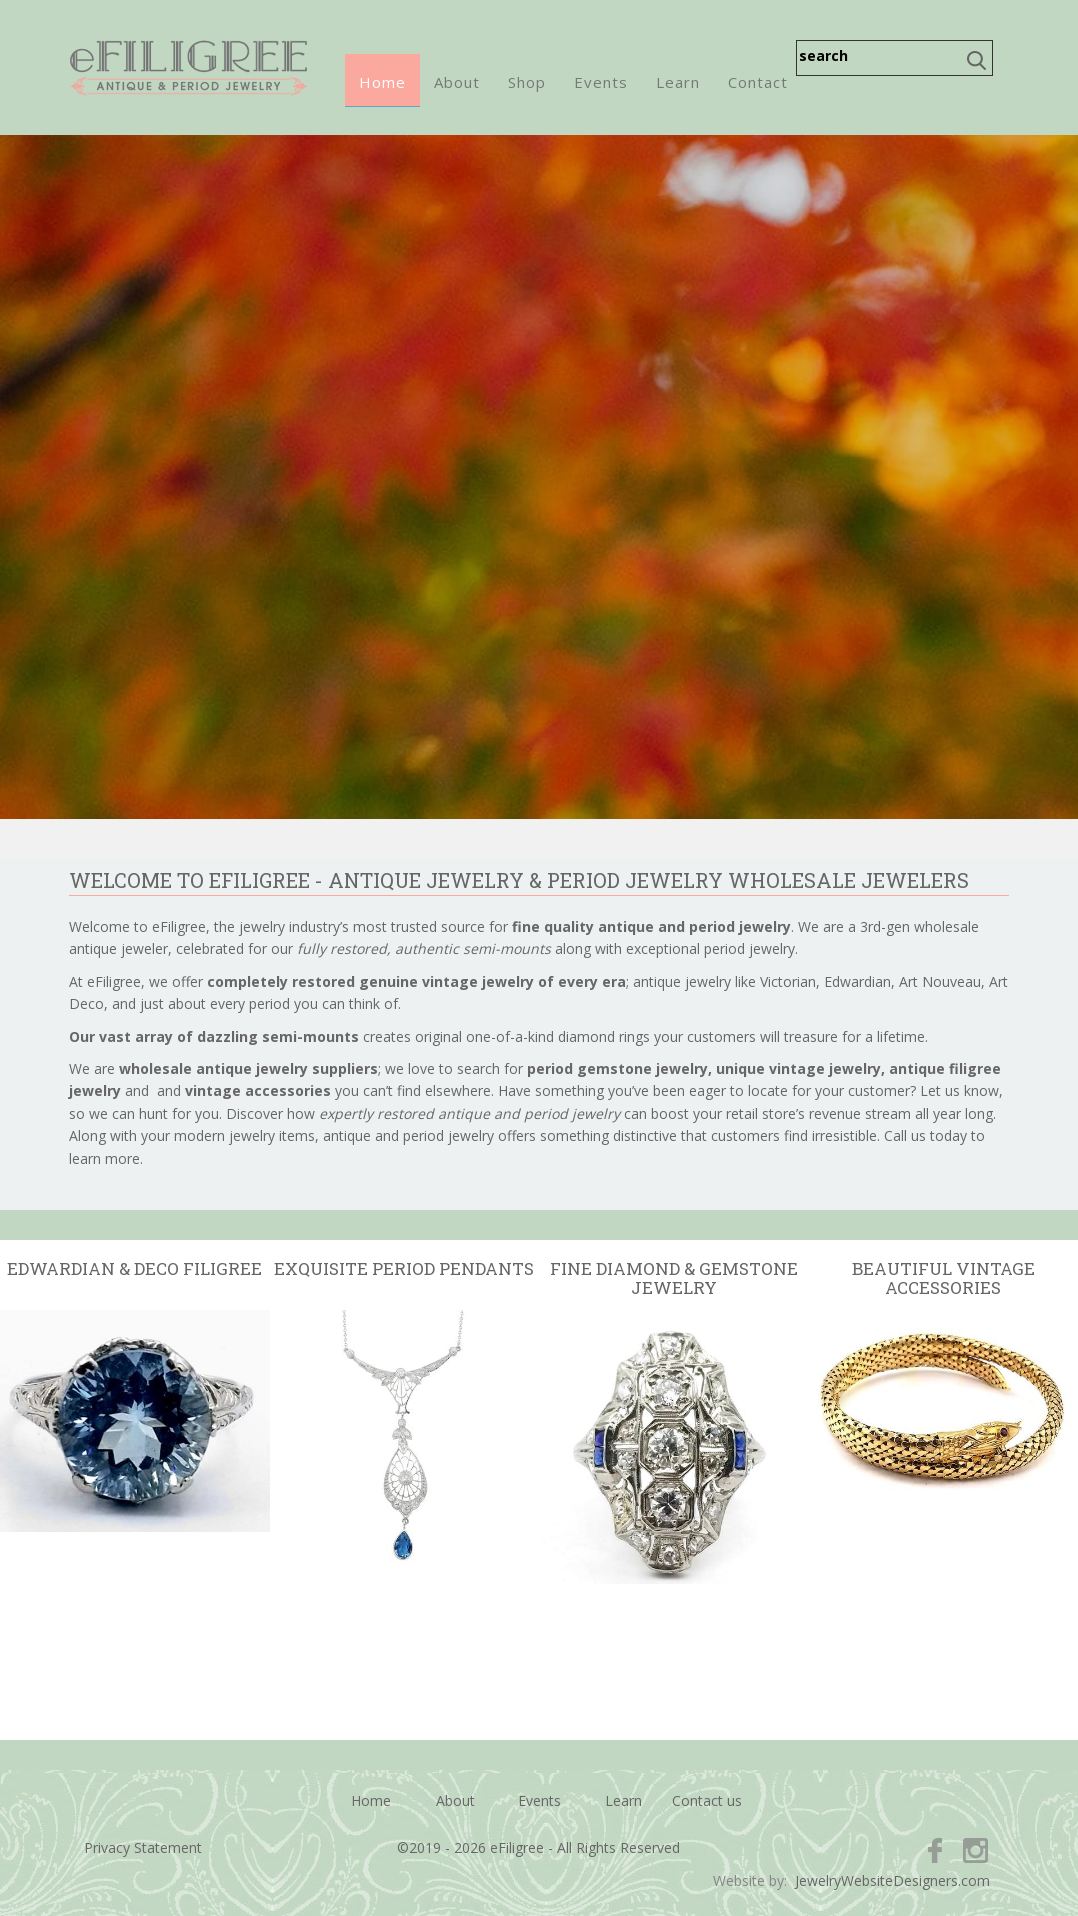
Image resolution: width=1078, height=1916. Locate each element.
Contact (758, 82)
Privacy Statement (143, 1847)
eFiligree (188, 67)
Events (601, 82)
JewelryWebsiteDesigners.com (892, 1880)
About (457, 82)
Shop (527, 82)
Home (382, 82)
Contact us (707, 1800)
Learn (678, 82)
